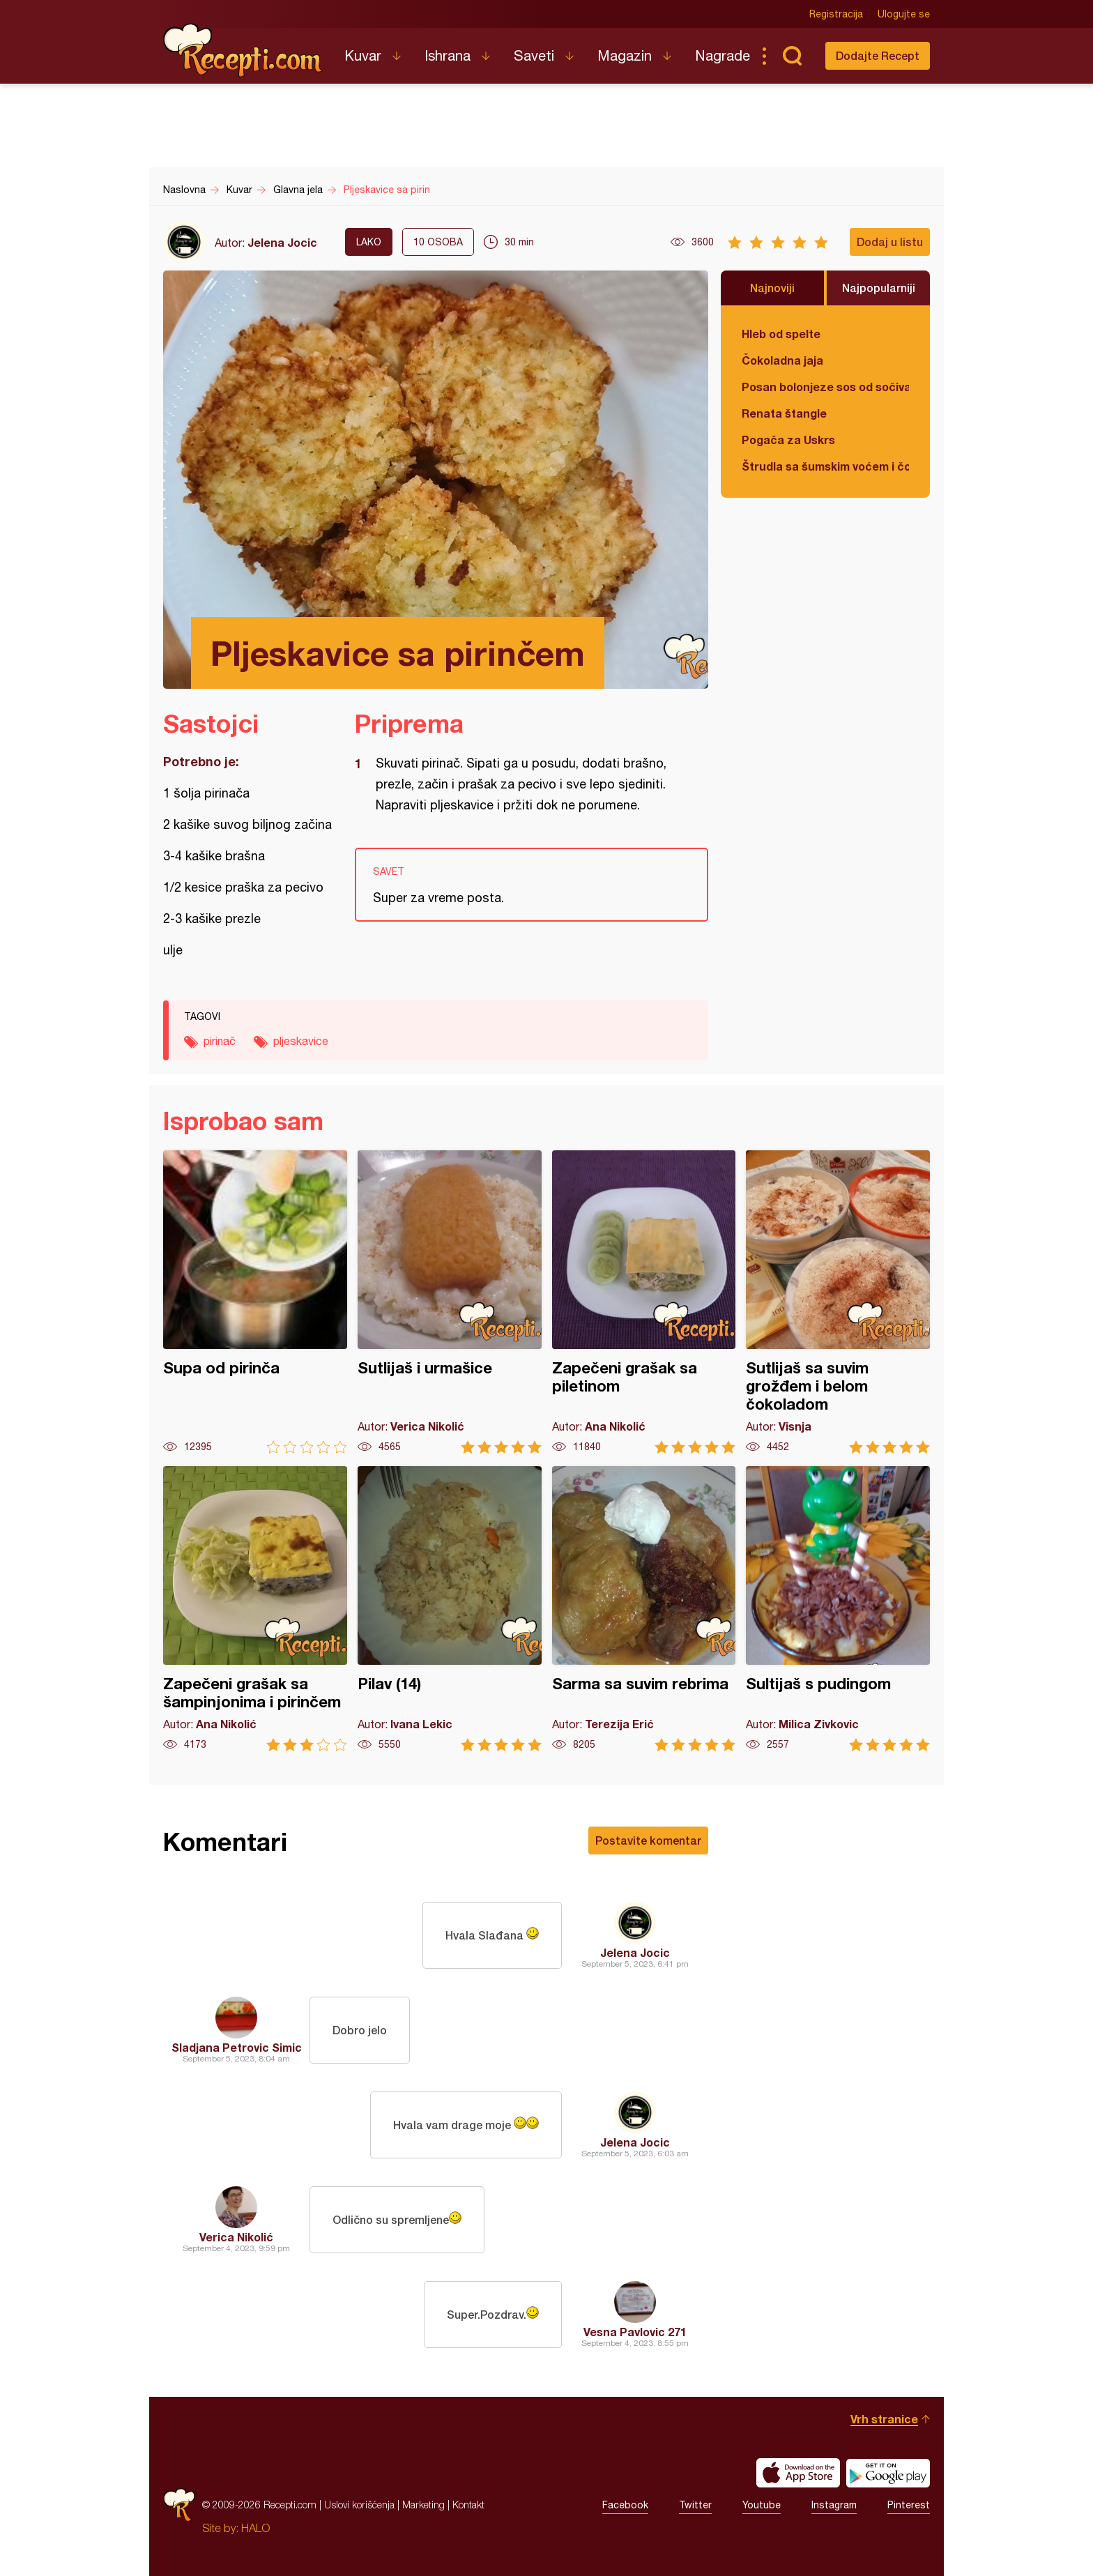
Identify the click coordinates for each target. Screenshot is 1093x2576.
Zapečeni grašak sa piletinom (644, 1302)
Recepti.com (243, 50)
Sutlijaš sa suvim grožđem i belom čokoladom (838, 1302)
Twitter (695, 2504)
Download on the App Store (798, 2472)
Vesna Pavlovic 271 (635, 2331)
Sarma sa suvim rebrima (644, 1608)
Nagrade (722, 55)
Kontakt (468, 2504)
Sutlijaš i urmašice (450, 1302)
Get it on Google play (888, 2472)
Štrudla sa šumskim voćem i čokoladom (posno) (825, 466)
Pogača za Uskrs (788, 439)
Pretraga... (792, 56)
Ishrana (448, 55)
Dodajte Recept (877, 55)
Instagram (834, 2504)
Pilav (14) (450, 1608)
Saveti (534, 55)
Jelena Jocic (282, 242)
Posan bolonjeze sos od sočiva (825, 386)
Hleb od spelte (781, 333)
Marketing (423, 2504)
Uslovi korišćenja (359, 2504)
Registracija (836, 14)
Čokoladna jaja (782, 360)
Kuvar (362, 55)
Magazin (624, 55)
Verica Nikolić (236, 2236)
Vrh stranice (884, 2418)
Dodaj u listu (890, 241)
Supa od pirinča (255, 1302)
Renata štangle (784, 413)
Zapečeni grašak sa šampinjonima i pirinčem (255, 1608)
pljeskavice (300, 1041)
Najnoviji (772, 287)
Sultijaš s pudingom (838, 1608)
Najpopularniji (878, 287)
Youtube (761, 2504)
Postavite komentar (648, 1840)
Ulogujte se (904, 14)
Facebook (625, 2504)
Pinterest (908, 2504)
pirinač (220, 1041)
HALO (255, 2528)
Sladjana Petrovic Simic (236, 2047)
